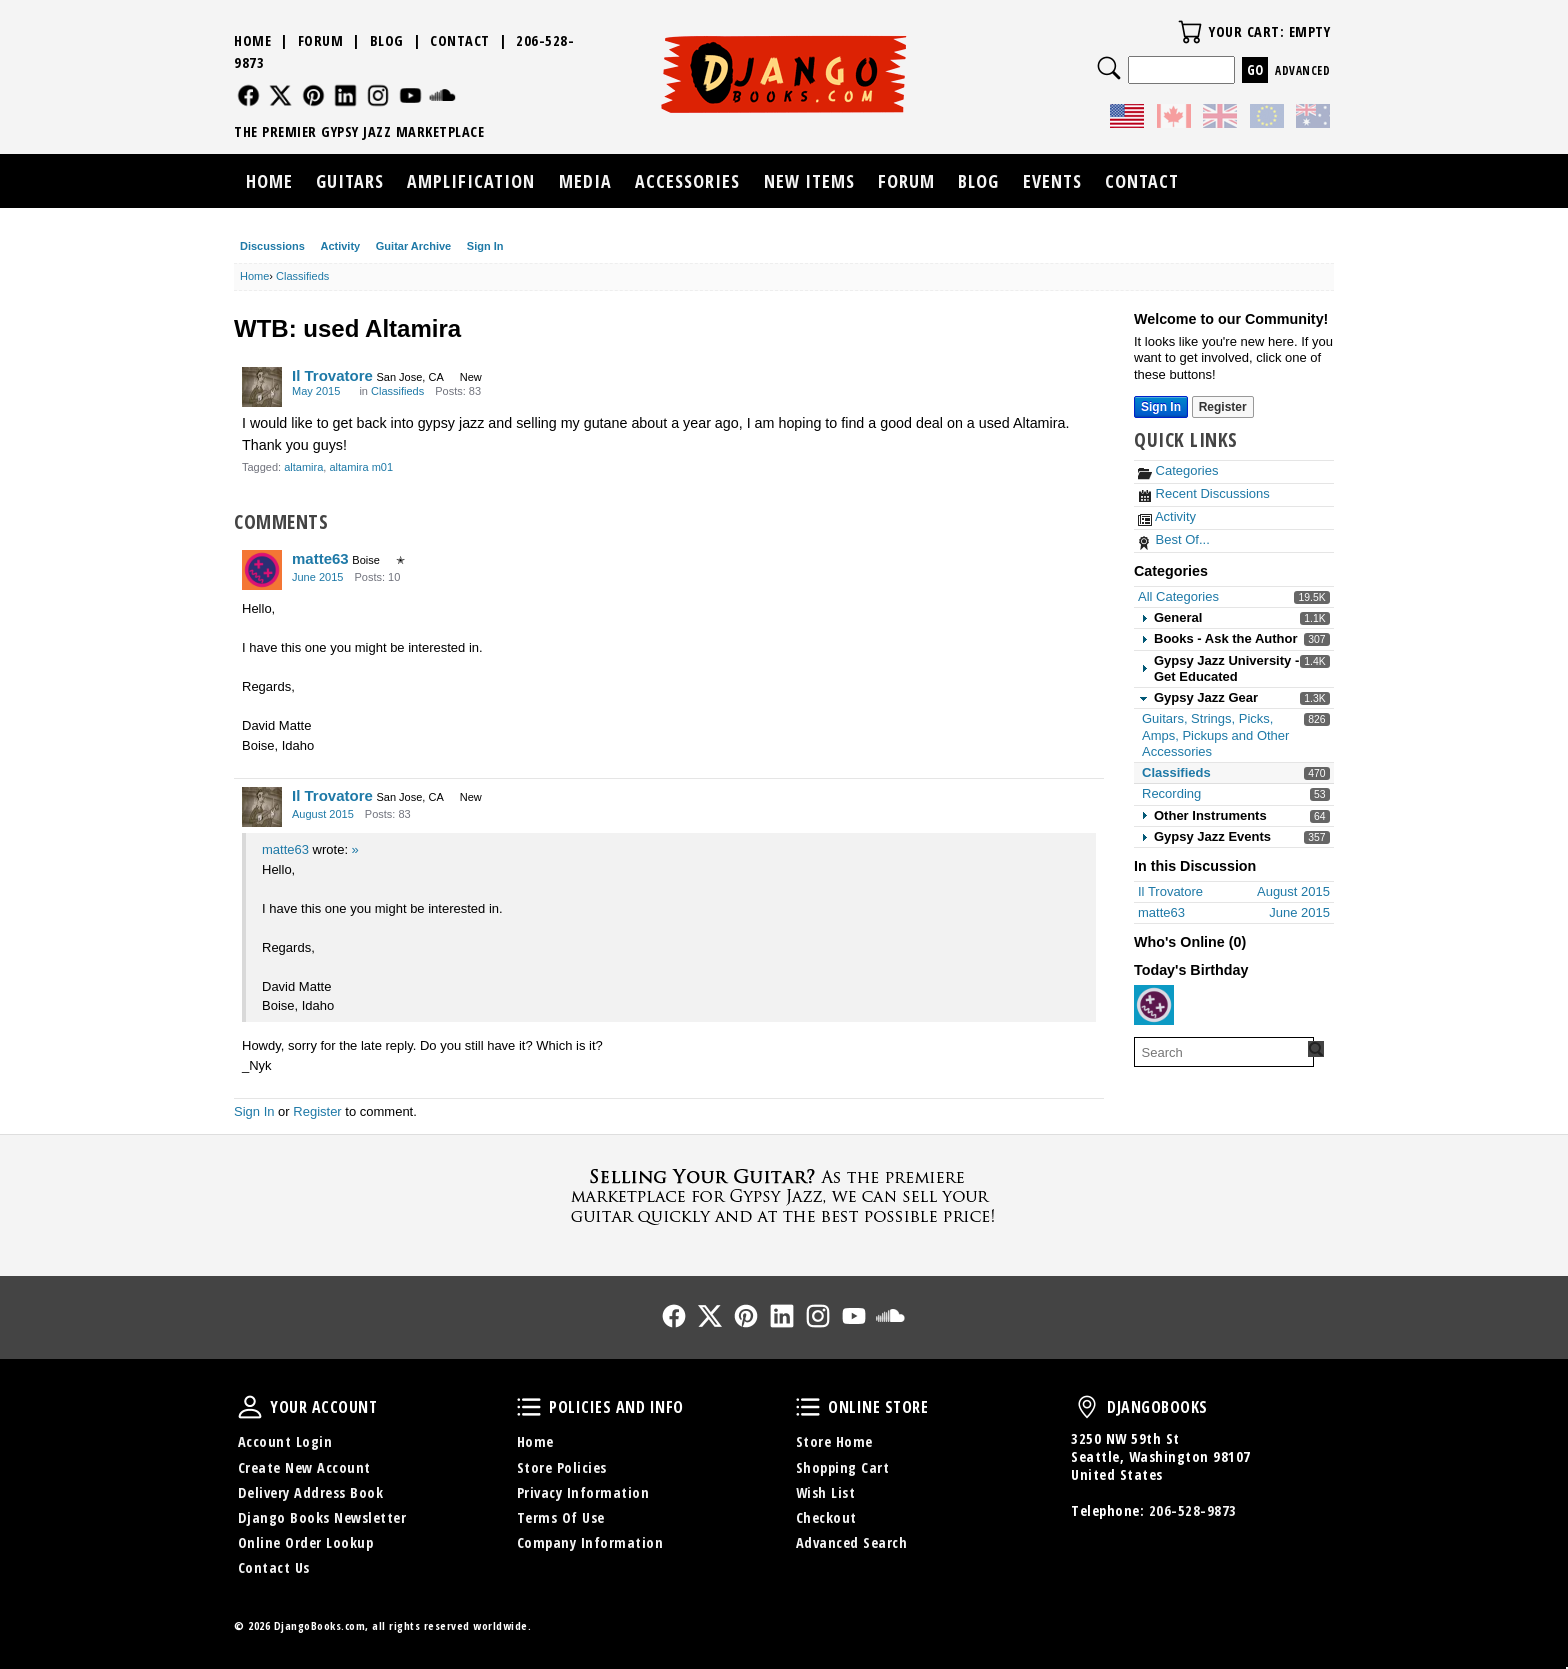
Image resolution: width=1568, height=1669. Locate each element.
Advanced (1302, 70)
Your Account (250, 1407)
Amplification (471, 181)
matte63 (320, 558)
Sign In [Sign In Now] (1161, 407)
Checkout (826, 1517)
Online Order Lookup (306, 1542)
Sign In (485, 246)
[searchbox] (1224, 1052)
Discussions (272, 246)
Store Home (834, 1441)
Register (317, 1111)
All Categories (1178, 596)
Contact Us (274, 1567)
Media (585, 181)
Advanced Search (852, 1542)
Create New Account (304, 1467)
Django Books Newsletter (322, 1517)
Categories (1178, 470)
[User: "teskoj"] (1154, 1005)
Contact (460, 40)
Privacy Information (583, 1492)
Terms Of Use (561, 1517)
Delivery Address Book (311, 1492)
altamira (303, 467)
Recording (1171, 793)
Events (1052, 181)
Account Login (285, 1441)
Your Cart (1190, 32)
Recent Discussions (1204, 493)
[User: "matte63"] (262, 570)
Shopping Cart (843, 1467)
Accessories (687, 181)
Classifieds (1176, 772)
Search (1109, 68)
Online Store (808, 1407)
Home (252, 40)
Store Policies (562, 1467)
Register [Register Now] (1223, 407)
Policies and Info (529, 1407)
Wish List (826, 1492)
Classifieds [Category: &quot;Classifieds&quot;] (397, 391)
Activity (340, 246)
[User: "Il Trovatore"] (262, 387)
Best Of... (1174, 539)
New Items (809, 181)
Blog (387, 40)
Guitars (350, 181)
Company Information (590, 1542)
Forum (321, 40)
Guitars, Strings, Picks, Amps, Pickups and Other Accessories (1215, 735)
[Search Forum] (1316, 1049)
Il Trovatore (332, 375)
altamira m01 (361, 467)
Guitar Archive (413, 246)
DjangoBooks (1087, 1407)
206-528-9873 (1193, 1510)
